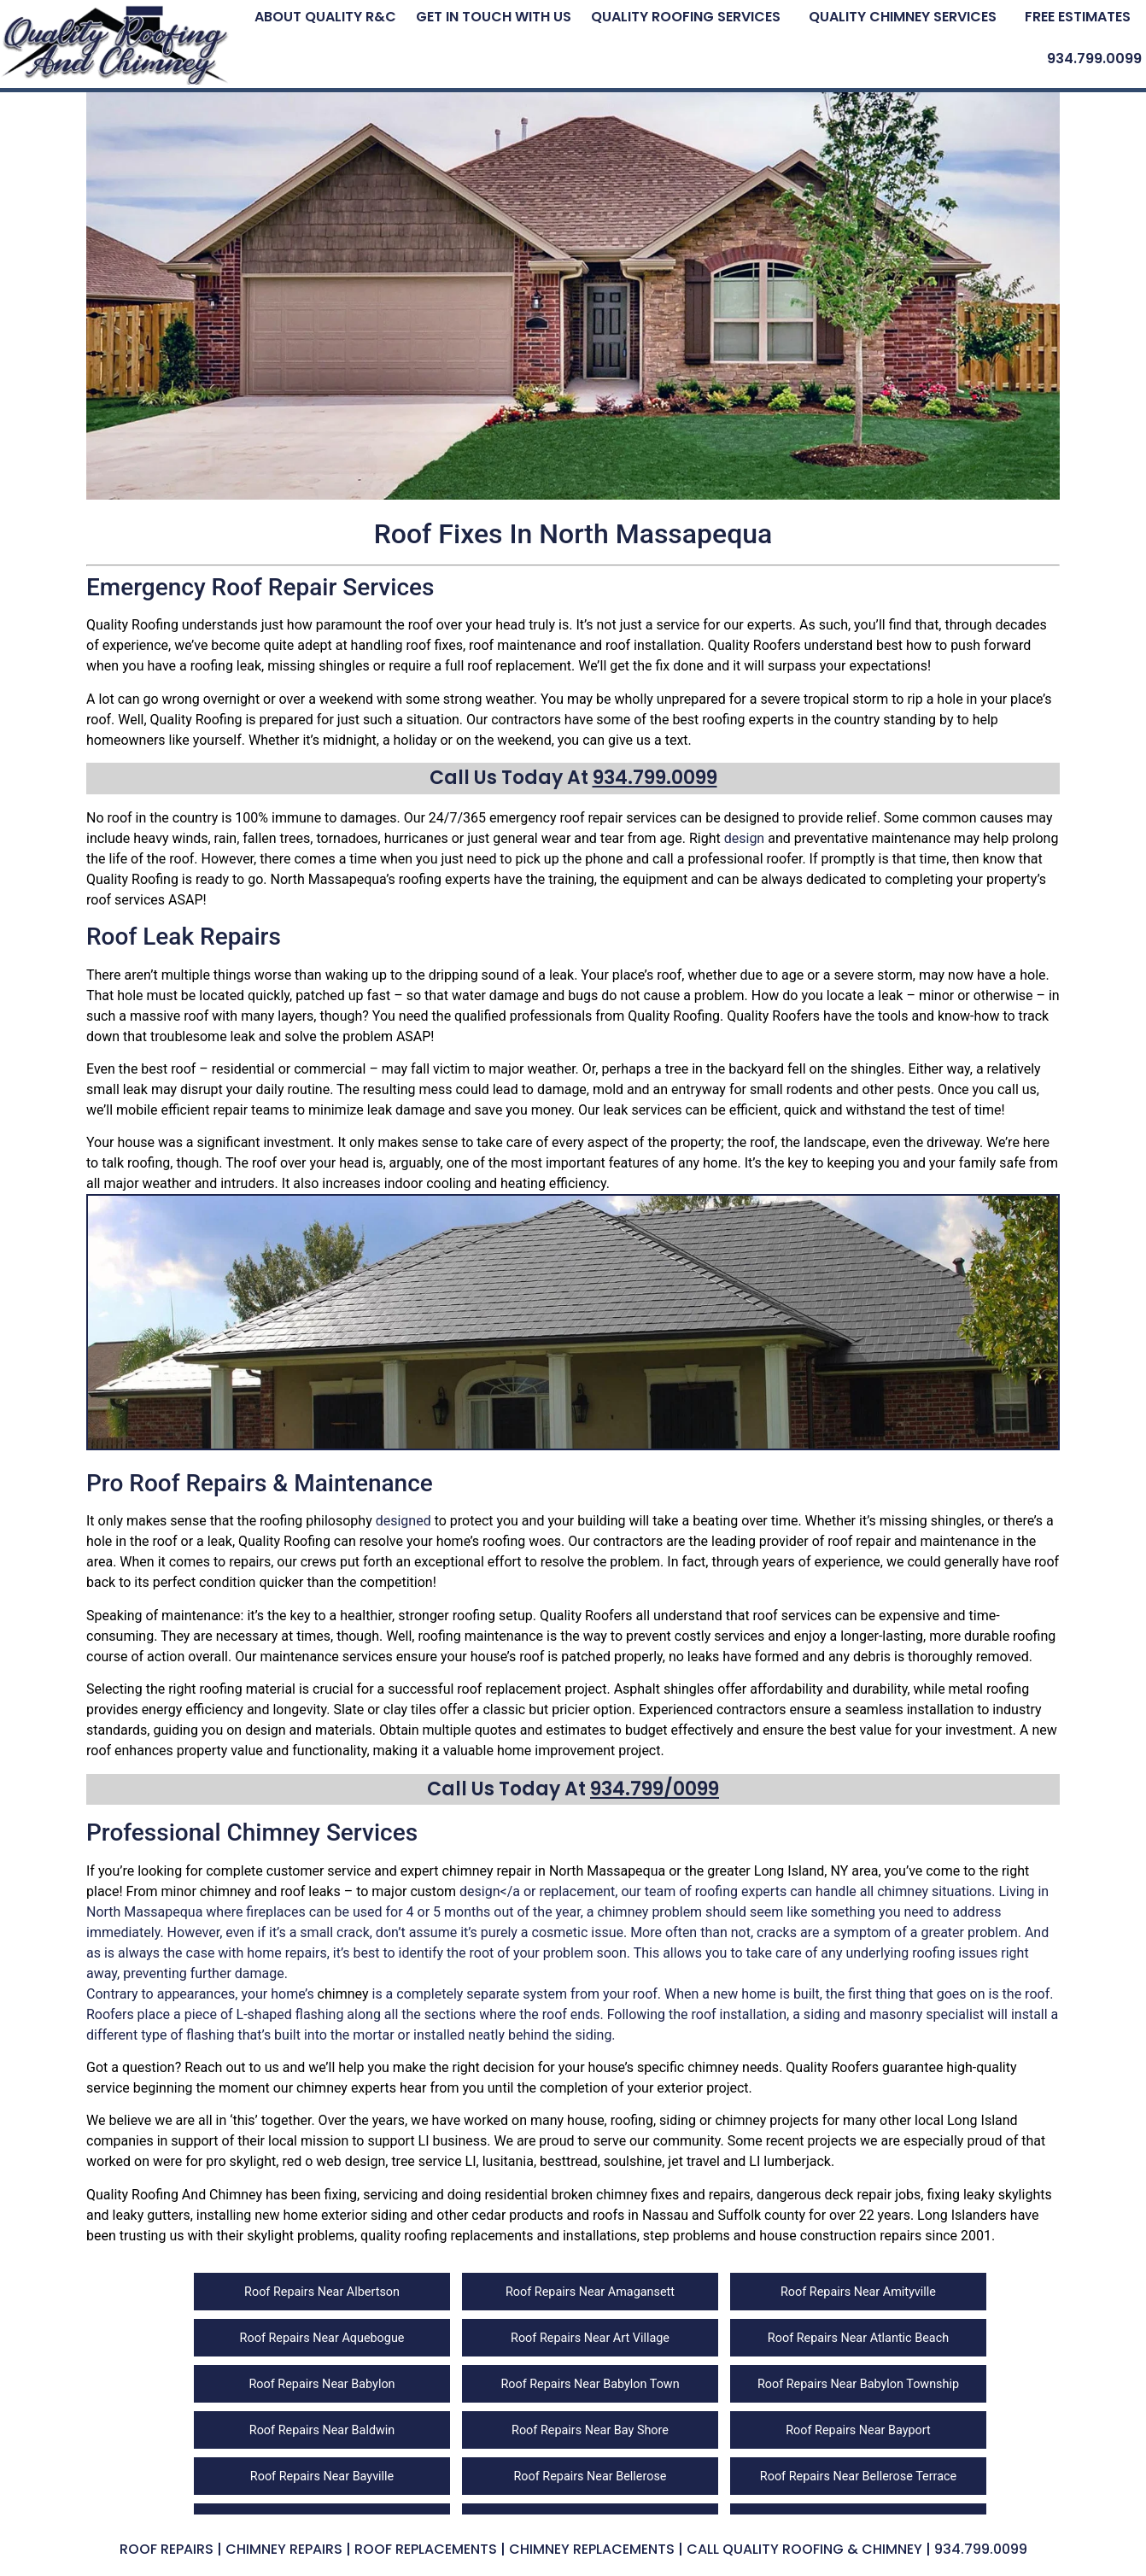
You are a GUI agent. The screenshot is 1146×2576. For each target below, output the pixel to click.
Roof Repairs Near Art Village (590, 2338)
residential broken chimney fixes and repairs (618, 2195)
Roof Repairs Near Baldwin (322, 2430)
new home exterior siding (330, 2215)
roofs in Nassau (640, 2215)
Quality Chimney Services (903, 16)
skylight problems (300, 2236)
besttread (569, 2161)
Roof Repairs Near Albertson (322, 2292)
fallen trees (276, 838)
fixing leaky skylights (989, 2195)
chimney (468, 1871)
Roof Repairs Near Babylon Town (589, 2384)
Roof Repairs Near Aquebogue (322, 2338)
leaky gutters (151, 2215)
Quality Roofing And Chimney (174, 2195)
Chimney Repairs (283, 2549)
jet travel (693, 2161)
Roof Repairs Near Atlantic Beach (858, 2338)
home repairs (286, 1953)
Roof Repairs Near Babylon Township (858, 2384)
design (744, 838)
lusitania (508, 2161)
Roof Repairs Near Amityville (858, 2292)
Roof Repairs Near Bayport (858, 2430)
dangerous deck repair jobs (839, 2195)
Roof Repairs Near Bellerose (589, 2476)
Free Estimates (1078, 16)
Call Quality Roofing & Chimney (804, 2549)
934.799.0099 (1094, 58)
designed (403, 1521)
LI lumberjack (790, 2161)
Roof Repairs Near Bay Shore (590, 2430)
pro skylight (241, 2161)
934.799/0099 (654, 1789)
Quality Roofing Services (686, 16)
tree (676, 1069)
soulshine (633, 2161)
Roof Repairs (166, 2549)
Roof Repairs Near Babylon (321, 2384)
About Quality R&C (325, 16)
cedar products (517, 2215)
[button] (690, 16)
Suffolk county (762, 2215)
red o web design (333, 2161)
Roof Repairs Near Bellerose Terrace (858, 2476)
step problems (686, 2236)
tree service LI (433, 2161)
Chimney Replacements (592, 2549)
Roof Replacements (425, 2549)
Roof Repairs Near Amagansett (590, 2292)
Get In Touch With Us (493, 16)
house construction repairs (840, 2236)
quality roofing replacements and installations (498, 2236)
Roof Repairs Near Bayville (322, 2476)
